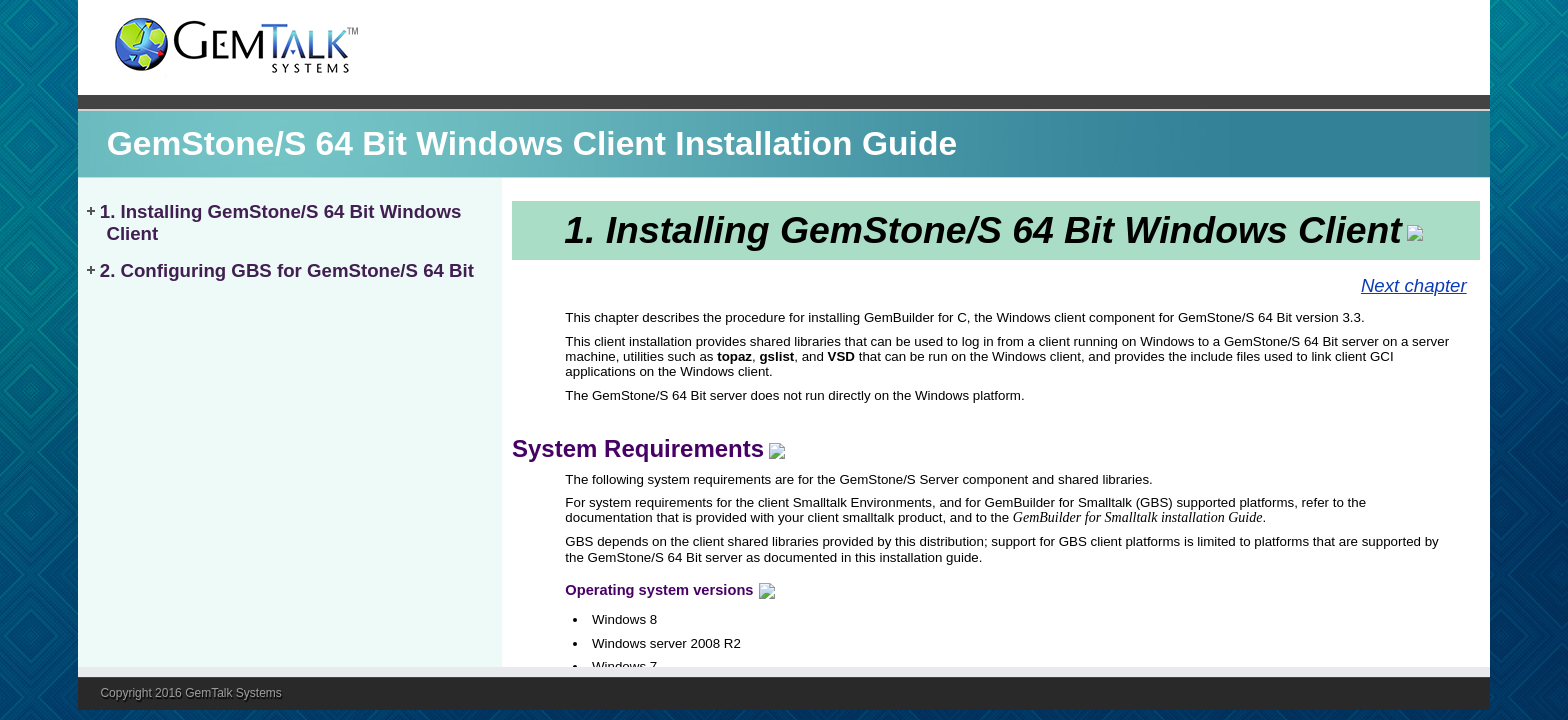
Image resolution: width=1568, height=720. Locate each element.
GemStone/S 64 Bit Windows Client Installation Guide (532, 143)
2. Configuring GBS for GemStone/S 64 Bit (287, 270)
